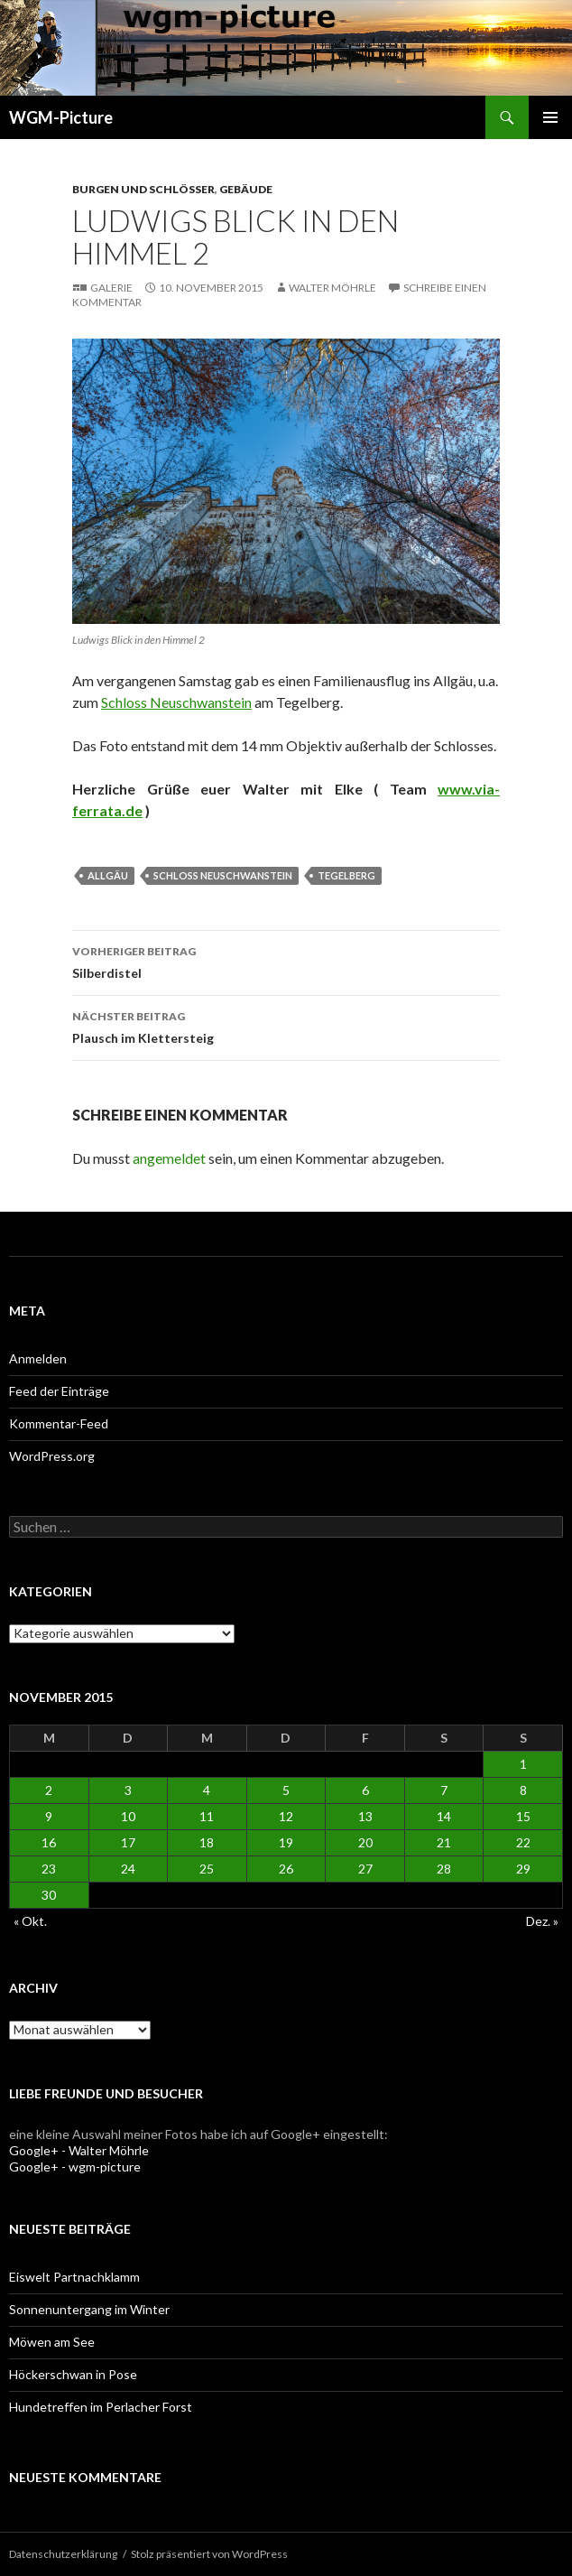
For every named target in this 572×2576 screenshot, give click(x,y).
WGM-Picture (61, 117)
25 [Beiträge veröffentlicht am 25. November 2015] (206, 1868)
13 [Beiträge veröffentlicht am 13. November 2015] (365, 1816)
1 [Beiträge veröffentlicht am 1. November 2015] (523, 1764)
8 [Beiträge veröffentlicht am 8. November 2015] (523, 1790)
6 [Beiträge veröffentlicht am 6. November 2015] (365, 1790)
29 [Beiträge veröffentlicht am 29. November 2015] (523, 1868)
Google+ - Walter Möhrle (79, 2150)
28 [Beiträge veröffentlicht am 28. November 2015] (444, 1868)
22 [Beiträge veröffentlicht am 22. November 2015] (523, 1842)
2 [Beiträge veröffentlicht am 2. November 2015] (48, 1790)
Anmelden (38, 1358)
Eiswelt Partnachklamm (74, 2276)
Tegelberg (346, 875)
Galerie (111, 287)
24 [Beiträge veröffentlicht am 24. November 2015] (128, 1868)
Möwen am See (52, 2341)
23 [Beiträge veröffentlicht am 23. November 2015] (49, 1868)
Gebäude (245, 189)
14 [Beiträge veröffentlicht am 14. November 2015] (444, 1816)
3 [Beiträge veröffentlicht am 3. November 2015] (128, 1790)
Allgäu (108, 875)
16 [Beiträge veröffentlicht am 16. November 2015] (49, 1842)
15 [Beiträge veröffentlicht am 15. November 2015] (523, 1816)
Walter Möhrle (332, 287)
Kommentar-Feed (58, 1423)
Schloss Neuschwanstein (176, 702)
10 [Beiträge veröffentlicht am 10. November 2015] (128, 1816)
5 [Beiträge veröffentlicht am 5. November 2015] (286, 1790)
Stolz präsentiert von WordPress (209, 2554)
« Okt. (30, 1921)
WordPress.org (52, 1456)
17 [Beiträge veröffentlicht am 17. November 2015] (128, 1842)
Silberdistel (286, 961)
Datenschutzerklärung (63, 2554)
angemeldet (169, 1158)
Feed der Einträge (59, 1391)
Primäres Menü (550, 117)
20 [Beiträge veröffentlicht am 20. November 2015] (365, 1842)
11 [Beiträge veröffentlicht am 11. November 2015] (206, 1816)
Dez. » (542, 1921)
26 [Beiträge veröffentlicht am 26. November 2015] (286, 1868)
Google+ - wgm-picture (75, 2166)
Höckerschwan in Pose (73, 2374)
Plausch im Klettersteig (286, 1026)
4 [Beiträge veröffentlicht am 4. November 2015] (206, 1790)
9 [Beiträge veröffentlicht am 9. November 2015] (48, 1816)
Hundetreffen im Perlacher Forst (100, 2406)
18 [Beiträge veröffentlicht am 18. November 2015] (206, 1842)
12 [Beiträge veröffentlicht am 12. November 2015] (286, 1816)
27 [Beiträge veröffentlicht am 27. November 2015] (365, 1868)
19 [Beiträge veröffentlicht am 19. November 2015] (286, 1842)
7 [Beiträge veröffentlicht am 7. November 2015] (443, 1790)
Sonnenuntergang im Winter (89, 2309)
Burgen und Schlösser (143, 189)
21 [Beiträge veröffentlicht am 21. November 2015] (444, 1842)
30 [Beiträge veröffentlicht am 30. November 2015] (49, 1894)
